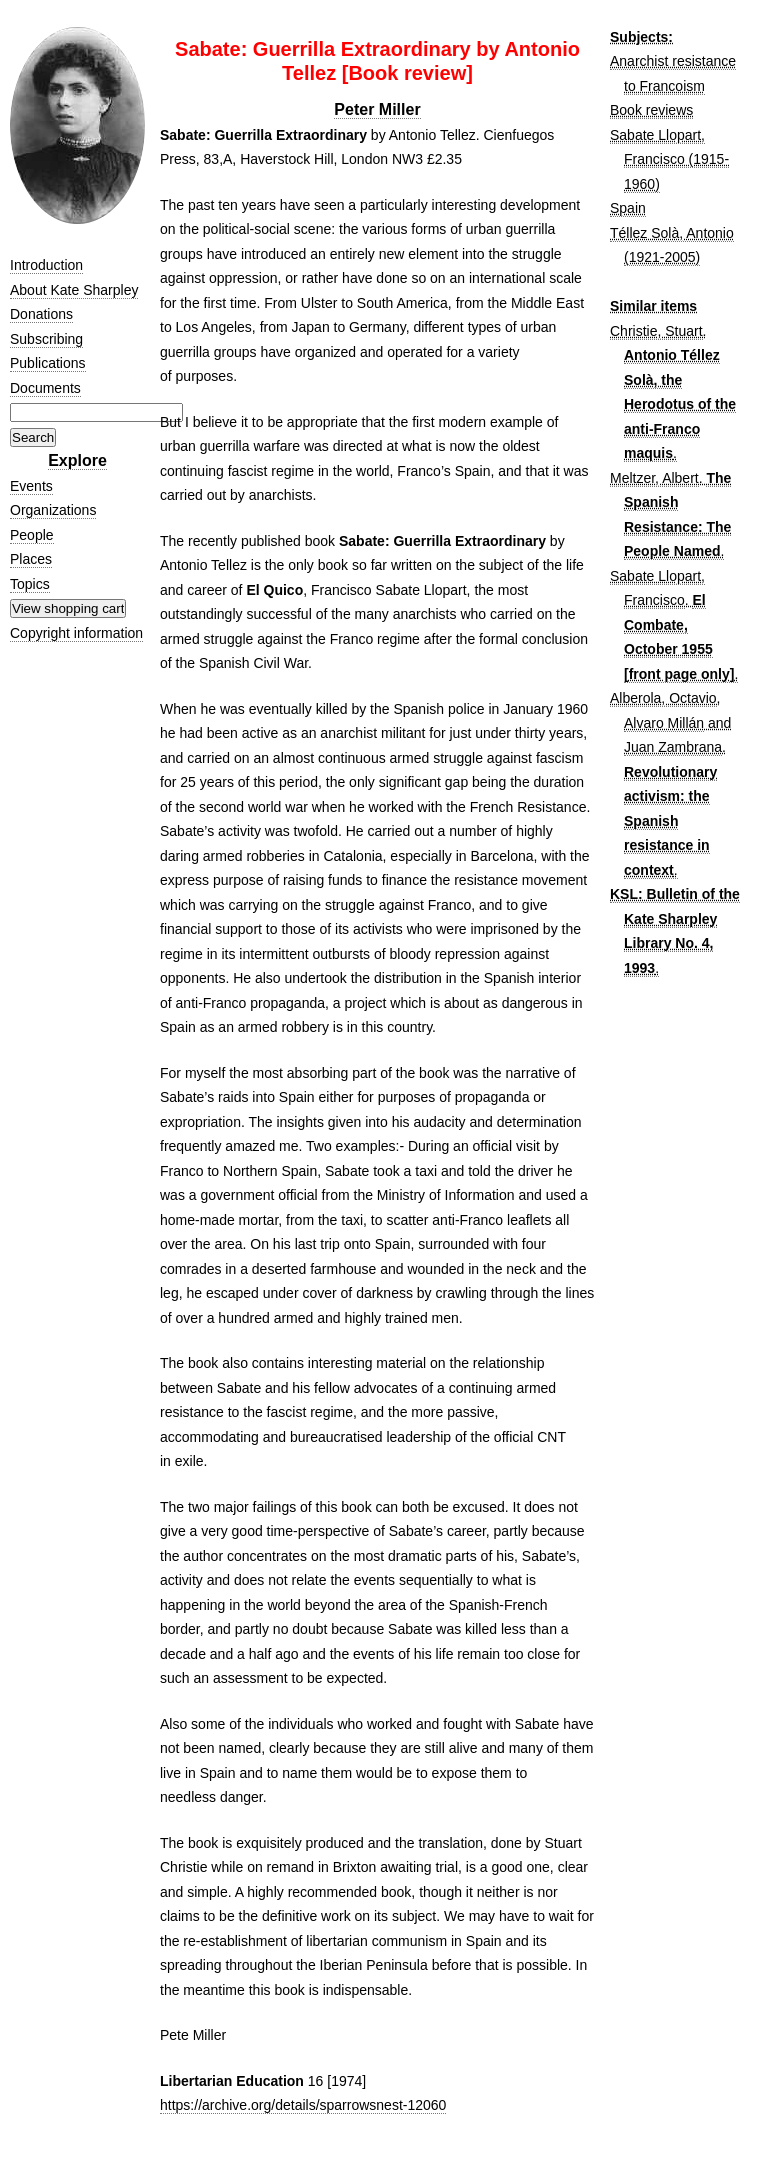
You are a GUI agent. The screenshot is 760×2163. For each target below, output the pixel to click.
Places (31, 559)
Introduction (46, 265)
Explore (77, 460)
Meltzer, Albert (654, 478)
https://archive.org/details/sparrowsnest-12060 (303, 2105)
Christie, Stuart (656, 331)
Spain (628, 208)
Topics (30, 584)
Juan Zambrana (673, 747)
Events (31, 486)
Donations (41, 314)
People (32, 535)
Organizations (53, 510)
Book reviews (651, 110)
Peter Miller (377, 109)
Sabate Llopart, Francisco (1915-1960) (669, 159)
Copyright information (76, 633)
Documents (45, 388)
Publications (48, 363)
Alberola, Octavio (663, 698)
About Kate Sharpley (74, 290)
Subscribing (46, 339)
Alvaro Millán (664, 723)
